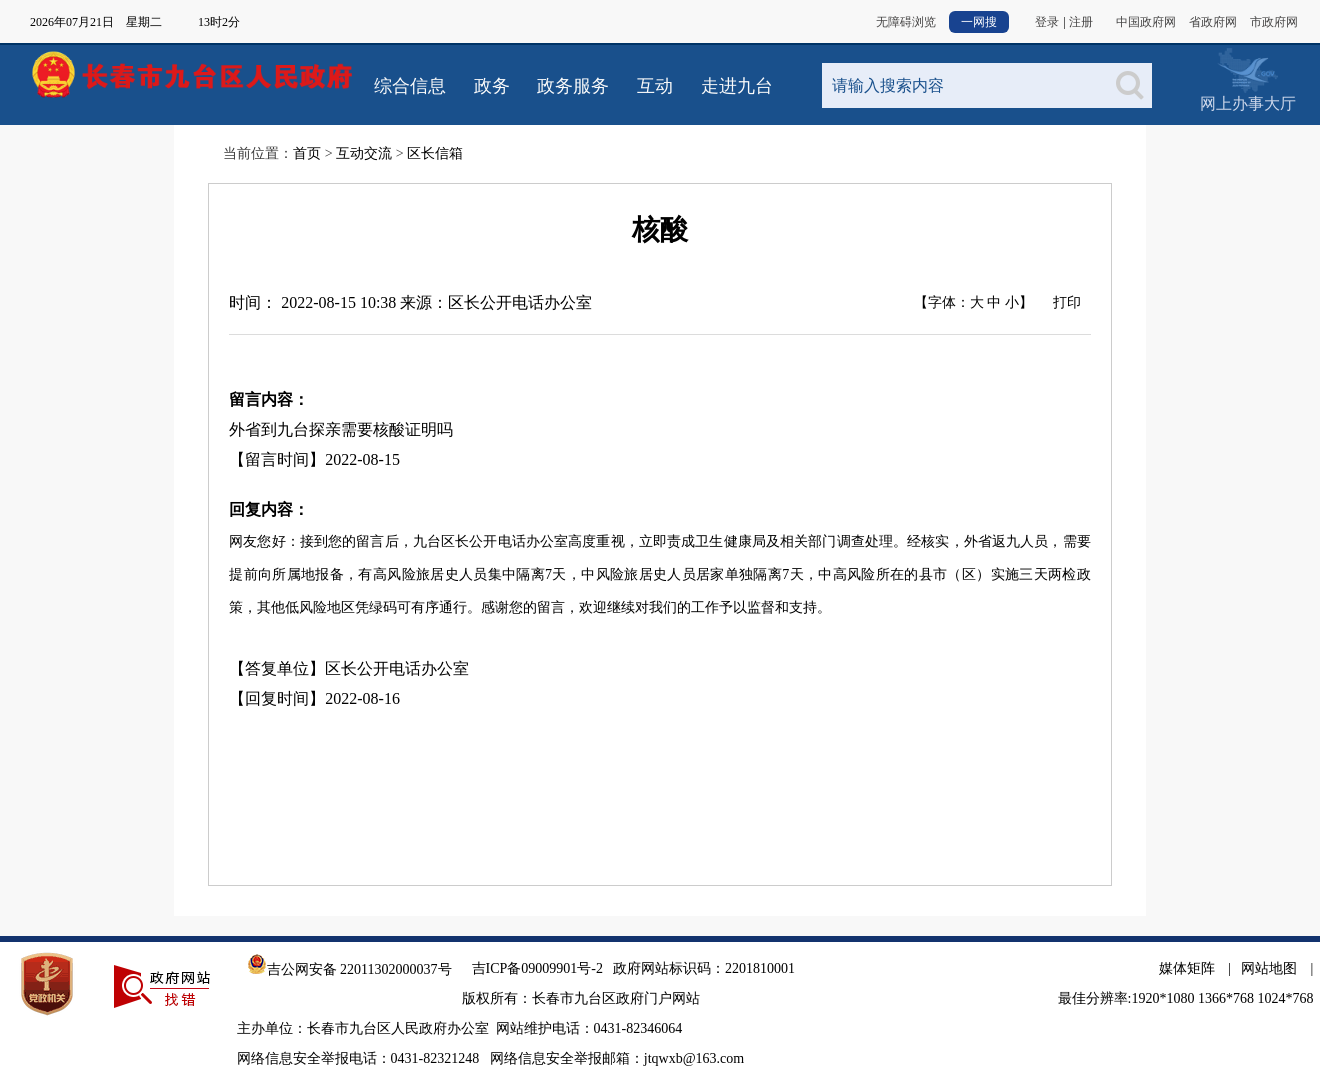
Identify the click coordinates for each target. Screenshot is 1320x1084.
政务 (492, 86)
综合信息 (410, 86)
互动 (655, 86)
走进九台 (737, 86)
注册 (1081, 22)
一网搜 (979, 22)
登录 (1047, 22)
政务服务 (573, 86)
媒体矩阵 (1187, 968)
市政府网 (1274, 22)
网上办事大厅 (1247, 69)
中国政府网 (1146, 22)
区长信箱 (435, 153)
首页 (307, 153)
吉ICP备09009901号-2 (537, 968)
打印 (1067, 302)
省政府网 (1213, 22)
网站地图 (1269, 968)
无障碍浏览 (906, 22)
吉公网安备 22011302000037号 (349, 969)
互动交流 (364, 153)
